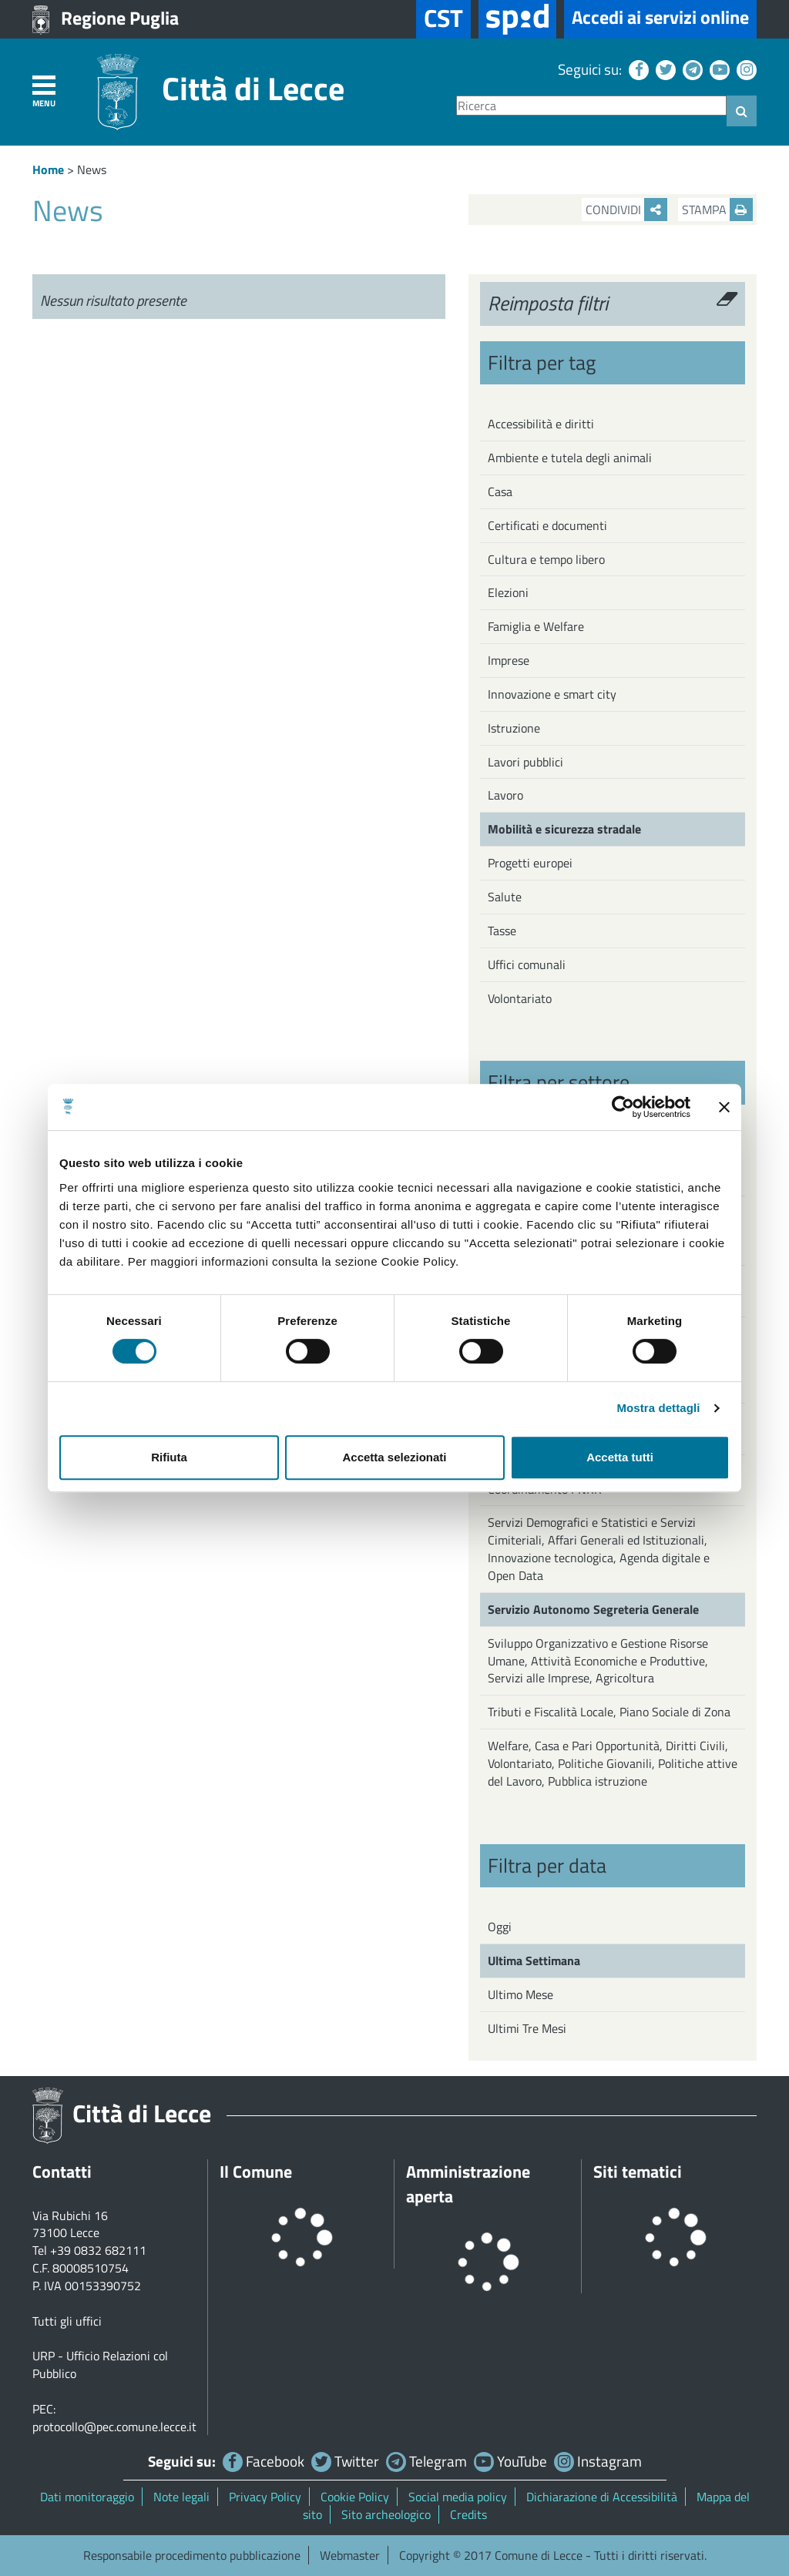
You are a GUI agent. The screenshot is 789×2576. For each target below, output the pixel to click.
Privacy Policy (265, 2496)
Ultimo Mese (520, 1994)
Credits (468, 2514)
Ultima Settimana (534, 1960)
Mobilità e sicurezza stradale (564, 829)
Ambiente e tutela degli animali (570, 457)
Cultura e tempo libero (546, 559)
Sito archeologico (386, 2514)
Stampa (717, 209)
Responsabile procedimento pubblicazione (191, 2555)
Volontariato (520, 998)
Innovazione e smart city (552, 694)
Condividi (626, 209)
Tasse (502, 930)
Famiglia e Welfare (536, 626)
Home (48, 169)
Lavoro (505, 795)
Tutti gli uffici (67, 2321)
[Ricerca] (591, 106)
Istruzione (514, 728)
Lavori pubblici (525, 762)
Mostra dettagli (658, 1407)
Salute (505, 896)
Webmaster (350, 2555)
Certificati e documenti (547, 525)
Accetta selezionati (394, 1457)
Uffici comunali (527, 964)
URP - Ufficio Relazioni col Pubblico (100, 2364)
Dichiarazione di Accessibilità (601, 2496)
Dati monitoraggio (87, 2496)
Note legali (181, 2496)
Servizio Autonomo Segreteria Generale (593, 1609)
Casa (500, 491)
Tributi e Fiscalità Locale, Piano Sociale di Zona (609, 1711)
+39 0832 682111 (98, 2250)
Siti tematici (637, 2171)
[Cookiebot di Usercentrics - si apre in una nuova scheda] (623, 1107)
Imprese (508, 660)
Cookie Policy (355, 2496)
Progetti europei (530, 863)
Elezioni (508, 592)
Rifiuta (169, 1457)
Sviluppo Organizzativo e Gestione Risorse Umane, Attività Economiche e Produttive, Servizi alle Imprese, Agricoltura (598, 1661)
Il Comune (256, 2171)
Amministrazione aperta (468, 2183)
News (91, 169)
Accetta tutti (619, 1457)
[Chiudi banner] (724, 1107)
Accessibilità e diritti (541, 423)
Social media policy (457, 2496)
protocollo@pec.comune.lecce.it (114, 2426)
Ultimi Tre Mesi (527, 2028)
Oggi (500, 1926)
